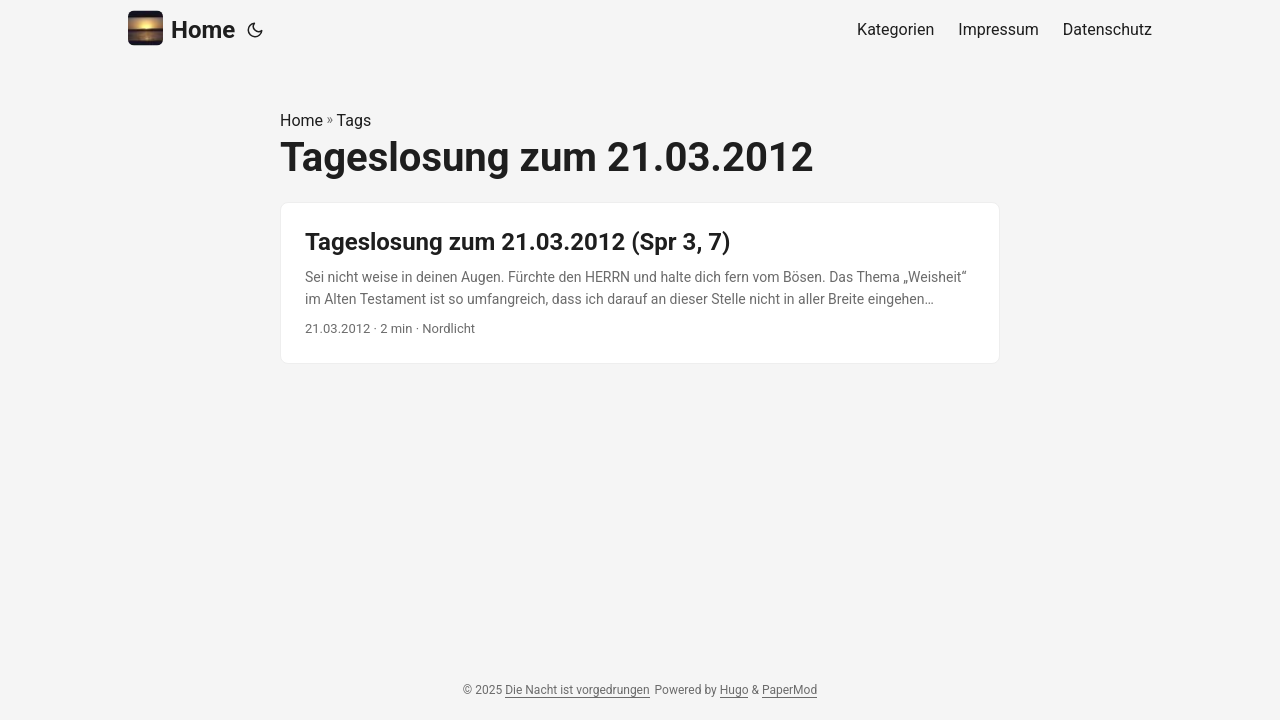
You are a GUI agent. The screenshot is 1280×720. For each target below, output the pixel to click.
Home (181, 28)
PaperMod (789, 690)
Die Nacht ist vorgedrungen (577, 690)
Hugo (734, 690)
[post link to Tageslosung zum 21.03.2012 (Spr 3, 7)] (640, 283)
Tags (354, 120)
